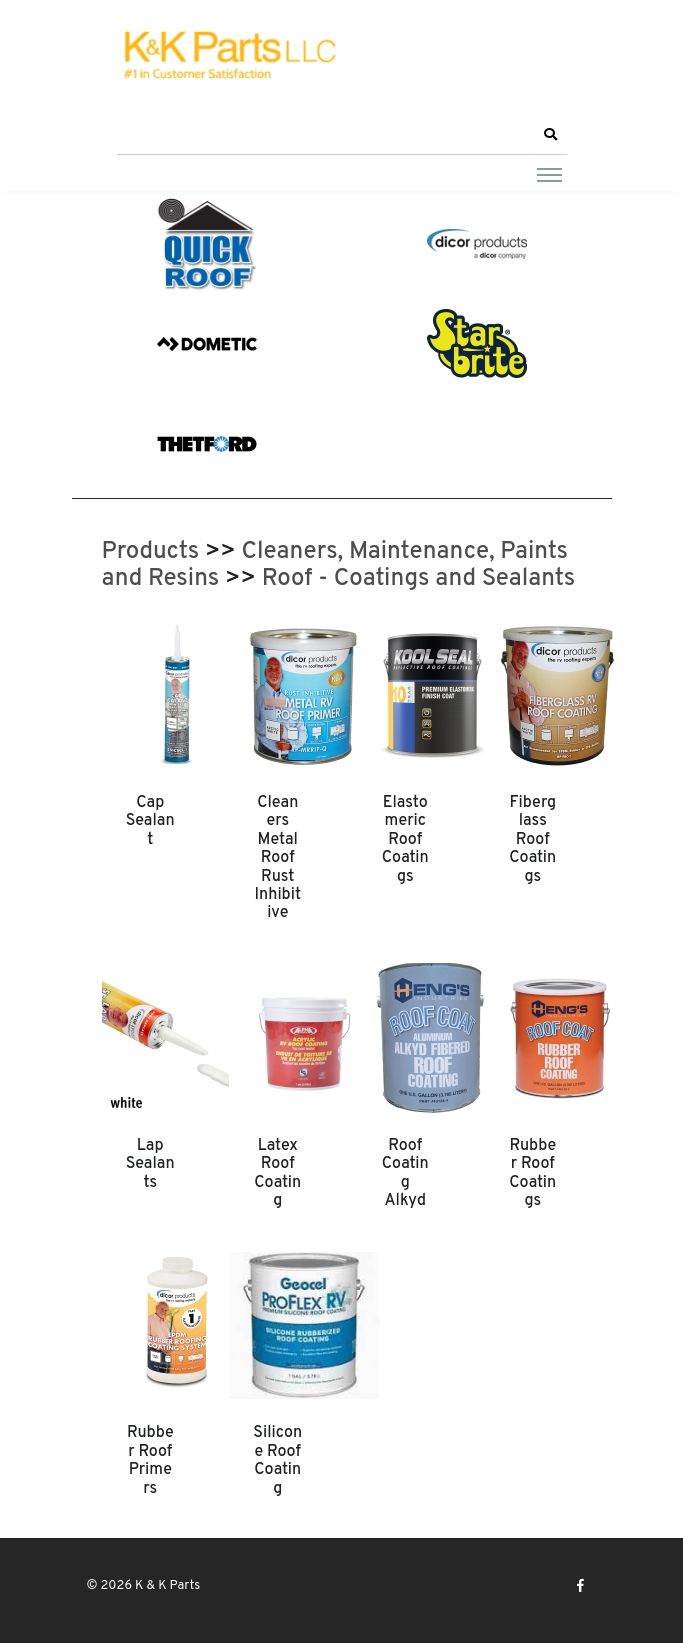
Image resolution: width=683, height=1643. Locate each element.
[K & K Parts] (227, 56)
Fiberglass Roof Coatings (532, 840)
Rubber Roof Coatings (532, 1173)
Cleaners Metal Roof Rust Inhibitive (277, 858)
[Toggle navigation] (549, 174)
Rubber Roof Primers (150, 1460)
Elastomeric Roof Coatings (405, 840)
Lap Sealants (150, 1164)
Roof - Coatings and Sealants (418, 579)
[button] (551, 135)
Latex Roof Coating (277, 1173)
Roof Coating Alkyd (405, 1173)
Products (151, 552)
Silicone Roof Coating (277, 1460)
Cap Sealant (150, 821)
